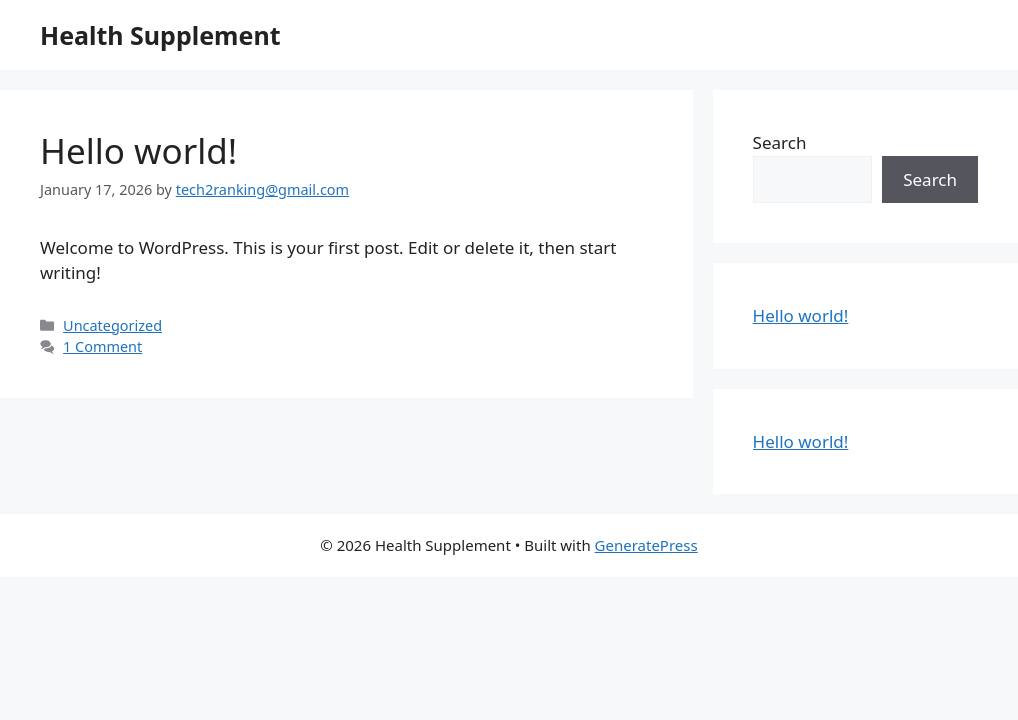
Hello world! (138, 150)
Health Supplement (160, 35)
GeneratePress (646, 545)
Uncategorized (112, 325)
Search (780, 142)
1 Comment (102, 346)
